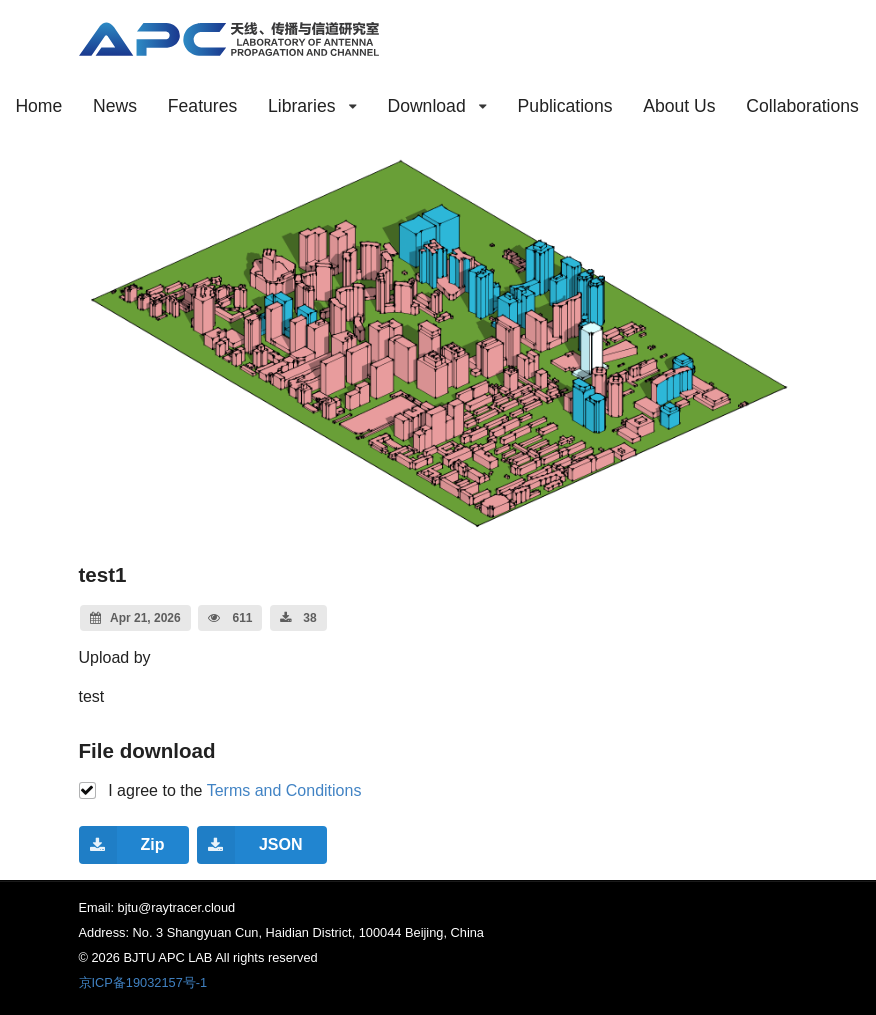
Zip (122, 845)
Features (202, 106)
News (115, 106)
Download (436, 106)
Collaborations (802, 106)
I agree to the (234, 790)
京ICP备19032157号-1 (143, 982)
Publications (565, 106)
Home (38, 106)
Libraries (312, 106)
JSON (250, 845)
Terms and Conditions (284, 790)
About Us (679, 106)
